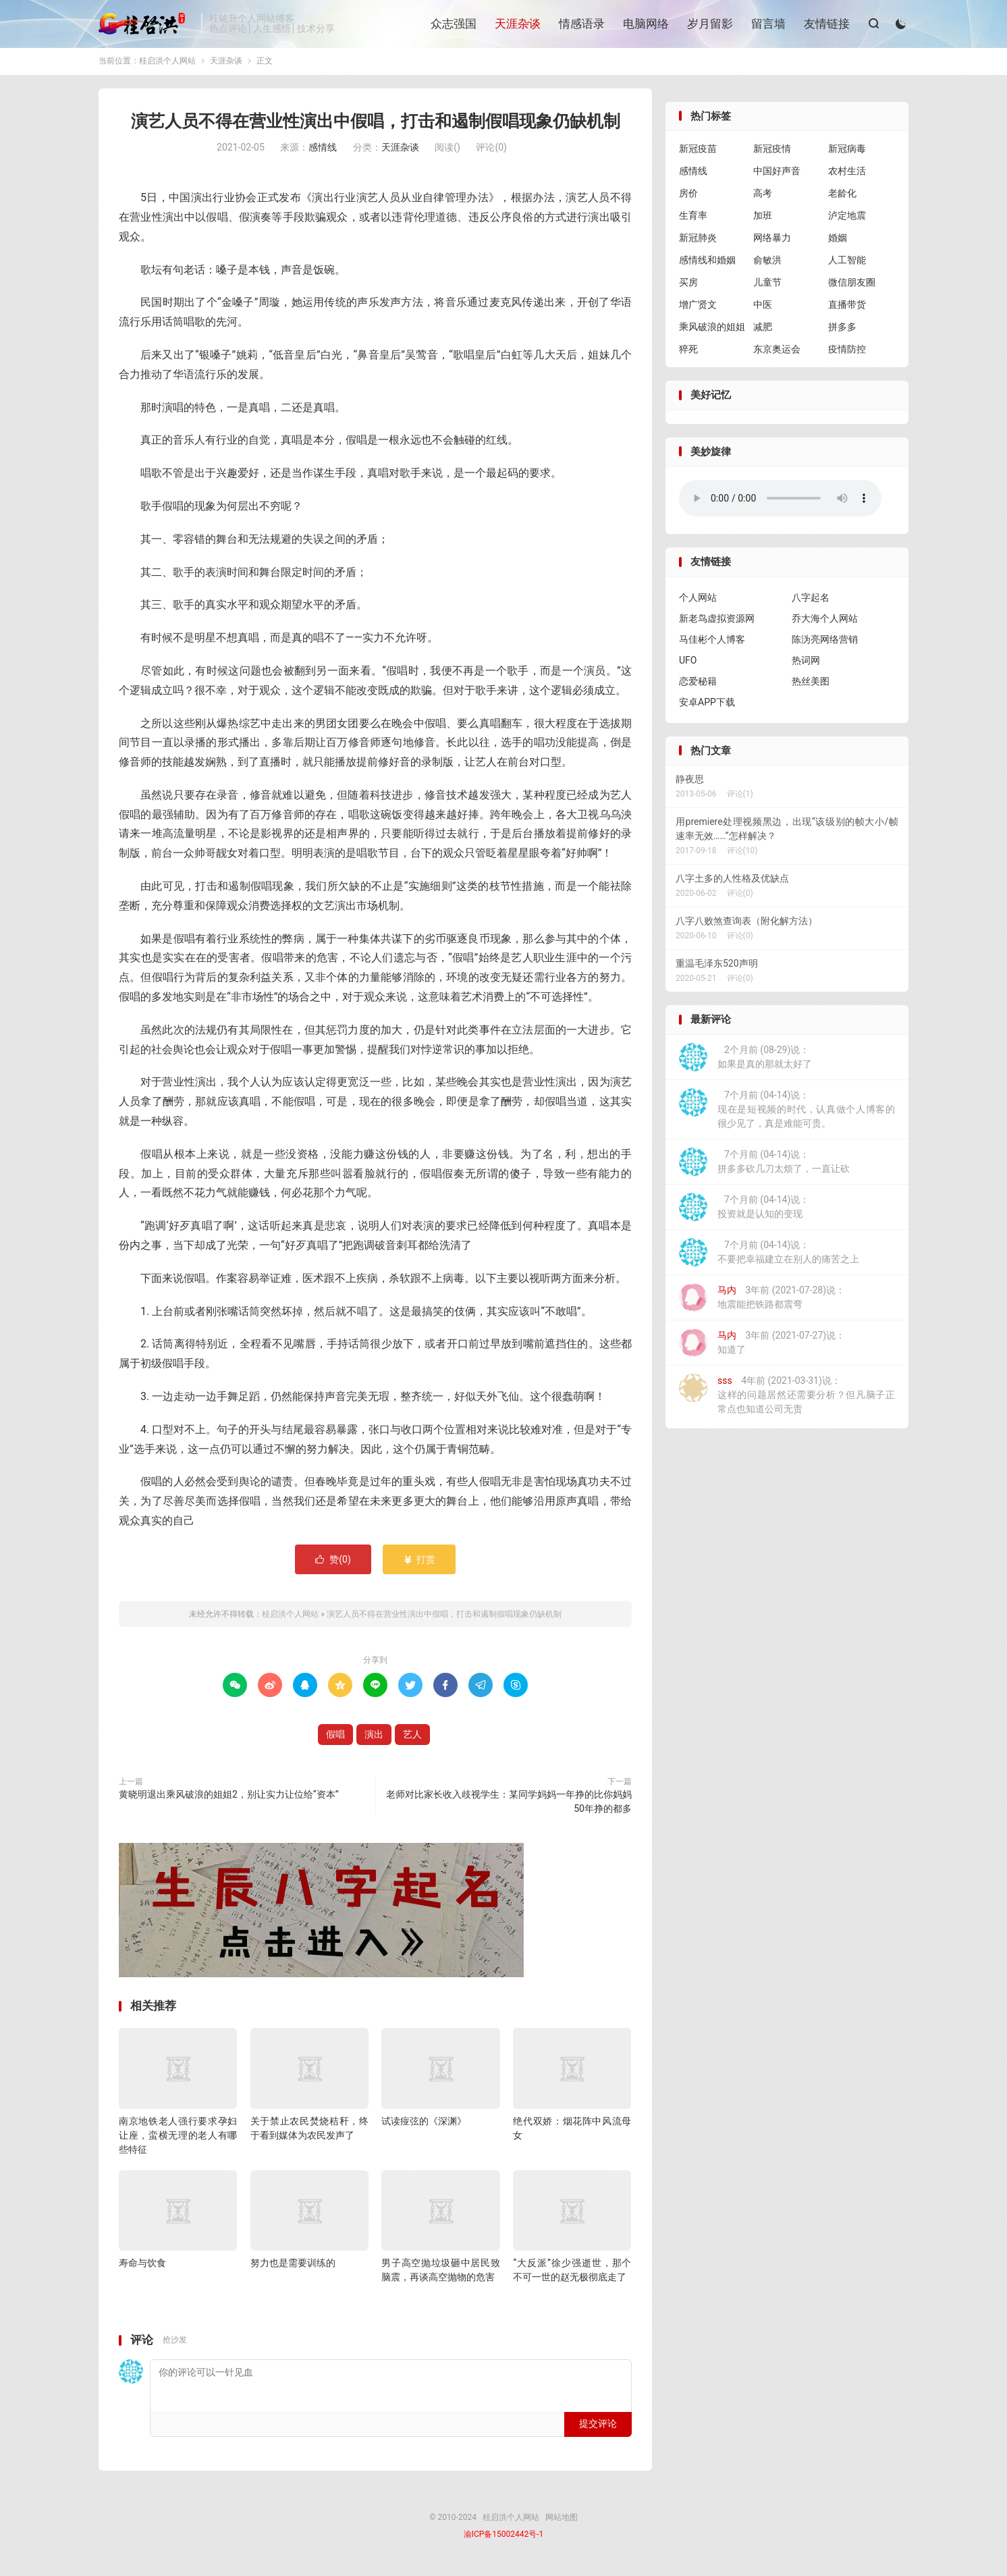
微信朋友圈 (851, 285)
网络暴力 (772, 241)
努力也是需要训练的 (292, 2266)
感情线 (322, 150)
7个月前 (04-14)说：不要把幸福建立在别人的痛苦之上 (769, 1255)
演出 (373, 1737)
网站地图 (561, 2520)
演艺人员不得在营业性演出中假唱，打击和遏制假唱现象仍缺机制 (375, 124)
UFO (688, 663)
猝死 (688, 352)
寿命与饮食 (142, 2266)
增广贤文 (698, 307)
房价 (688, 196)
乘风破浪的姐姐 (712, 330)
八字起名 (810, 600)
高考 (762, 196)
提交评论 (598, 2426)
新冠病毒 (847, 151)
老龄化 (842, 196)
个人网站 (698, 600)
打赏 (419, 1562)
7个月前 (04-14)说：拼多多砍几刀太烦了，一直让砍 (764, 1165)
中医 (762, 307)
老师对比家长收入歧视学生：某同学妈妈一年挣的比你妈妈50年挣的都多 (509, 1804)
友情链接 (826, 24)
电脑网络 (645, 24)
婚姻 (837, 241)
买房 (688, 285)
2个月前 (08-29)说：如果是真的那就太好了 (745, 1060)
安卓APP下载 (707, 705)
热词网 (806, 663)
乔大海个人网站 (825, 621)
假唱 (335, 1737)
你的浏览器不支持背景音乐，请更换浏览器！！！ (780, 501)
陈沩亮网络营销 (825, 642)
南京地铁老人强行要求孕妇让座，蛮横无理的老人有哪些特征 (178, 2138)
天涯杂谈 (517, 24)
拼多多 (842, 330)
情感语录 (581, 24)
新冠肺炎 (698, 241)
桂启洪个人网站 (146, 24)
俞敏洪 (767, 263)
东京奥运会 (776, 352)
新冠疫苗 (698, 151)
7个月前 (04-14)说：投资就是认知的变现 (744, 1210)
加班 (762, 218)
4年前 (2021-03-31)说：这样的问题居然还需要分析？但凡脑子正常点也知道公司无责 (787, 1397)
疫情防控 (847, 352)
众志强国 (453, 24)
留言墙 (768, 24)
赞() (333, 1562)
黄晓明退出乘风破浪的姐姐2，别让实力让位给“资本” (229, 1797)
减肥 (762, 330)
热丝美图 (810, 684)
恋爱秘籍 (698, 684)
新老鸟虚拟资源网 (717, 621)
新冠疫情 (772, 151)
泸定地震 (847, 218)
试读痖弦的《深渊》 (423, 2124)
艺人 (412, 1737)
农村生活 (847, 174)
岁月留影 (709, 24)
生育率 (693, 218)
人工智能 (847, 263)
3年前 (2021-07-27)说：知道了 (762, 1346)
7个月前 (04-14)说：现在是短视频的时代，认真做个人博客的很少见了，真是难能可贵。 (787, 1112)
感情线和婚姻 (707, 263)
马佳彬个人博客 (712, 642)
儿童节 (767, 285)
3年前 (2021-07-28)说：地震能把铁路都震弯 (762, 1301)
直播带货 (847, 307)
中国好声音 (776, 174)
